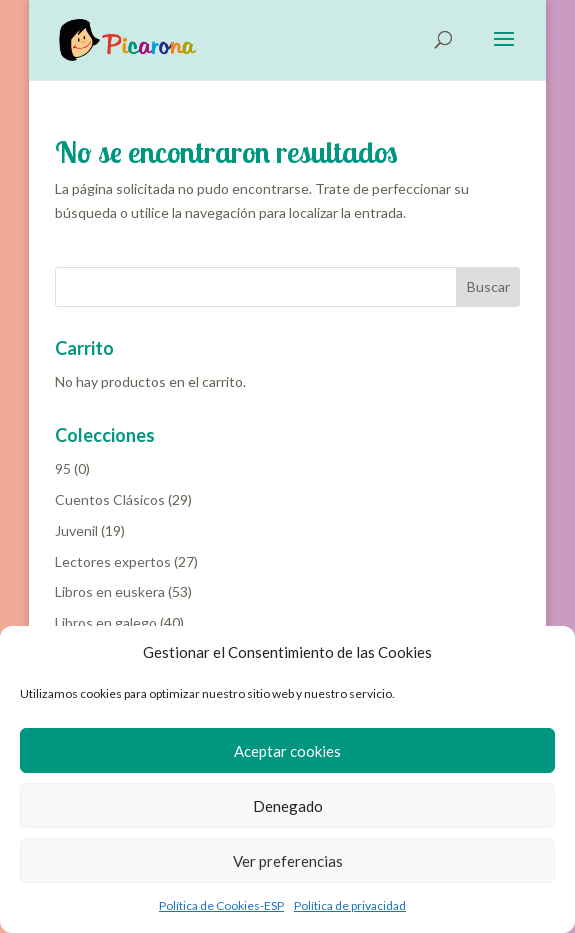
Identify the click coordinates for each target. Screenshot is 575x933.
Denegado (288, 806)
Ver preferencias (288, 861)
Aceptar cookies (287, 751)
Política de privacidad (350, 905)
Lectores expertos (113, 561)
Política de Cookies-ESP (221, 905)
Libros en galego (106, 622)
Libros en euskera (110, 591)
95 (63, 468)
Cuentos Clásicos (110, 499)
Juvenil (76, 530)
